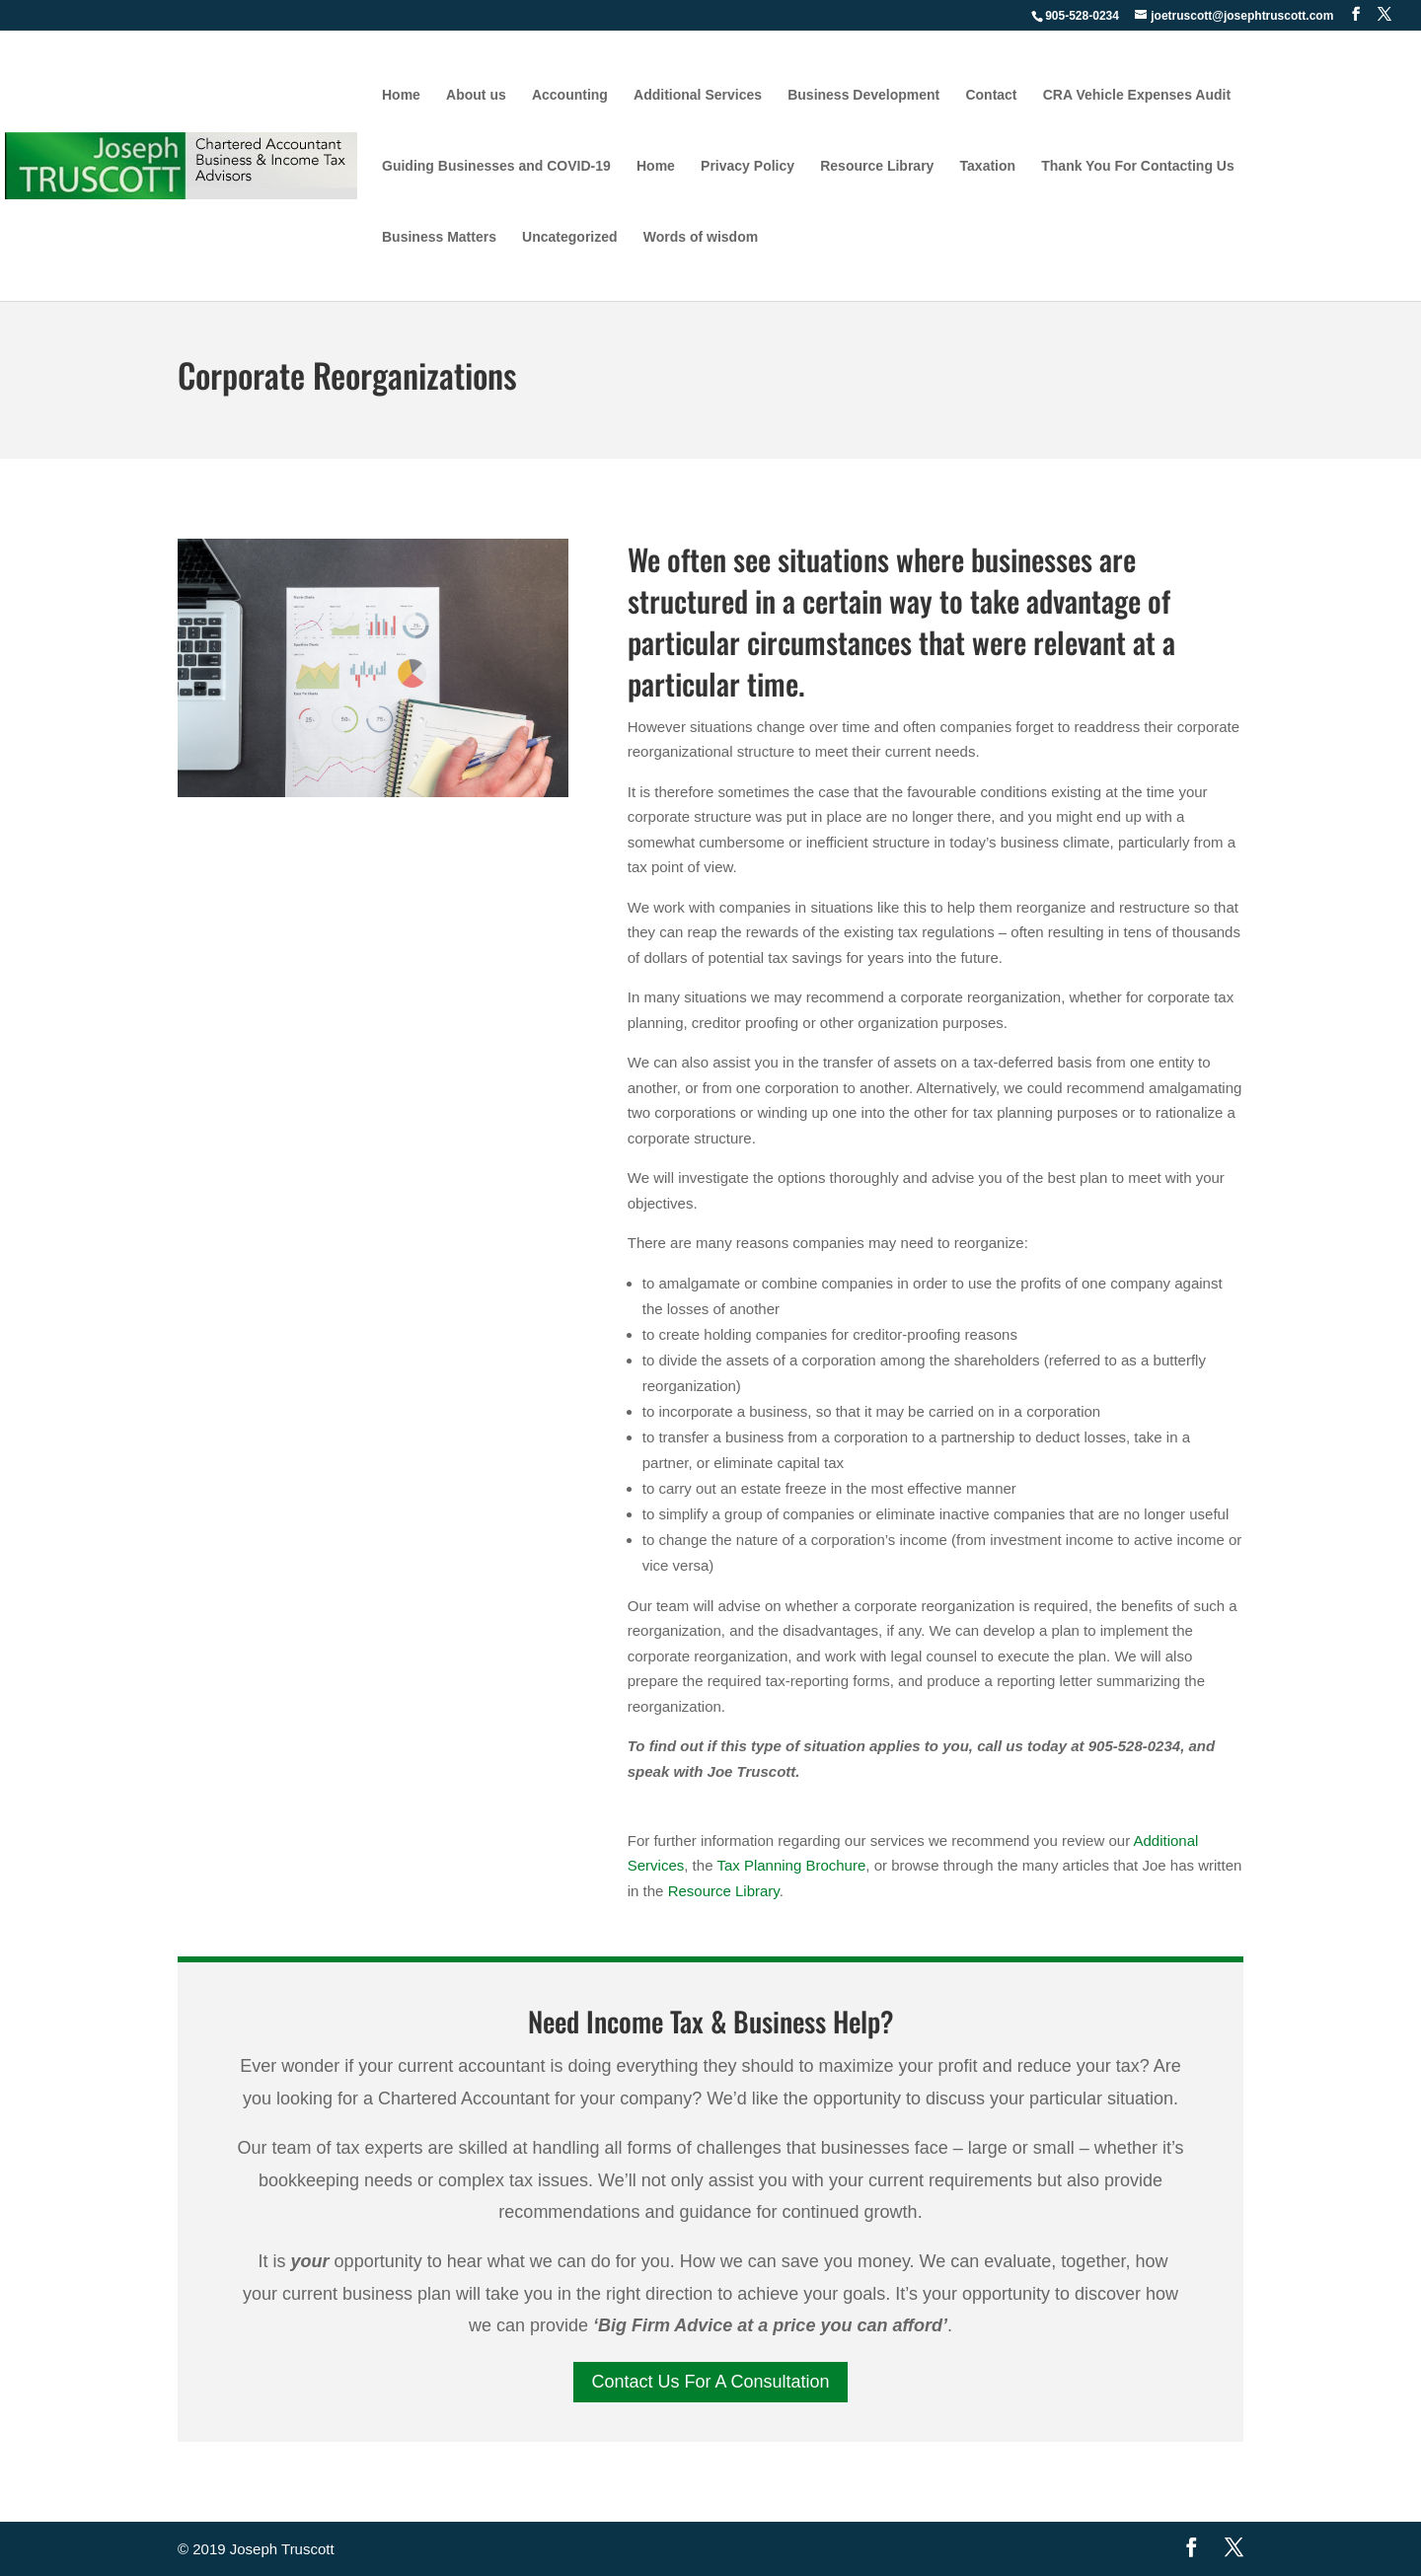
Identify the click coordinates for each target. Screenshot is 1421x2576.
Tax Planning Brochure (790, 1865)
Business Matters (439, 237)
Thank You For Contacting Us (1137, 166)
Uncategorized (569, 237)
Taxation (988, 166)
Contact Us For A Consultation (710, 2382)
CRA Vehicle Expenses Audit (1137, 95)
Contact (990, 95)
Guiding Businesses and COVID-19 (496, 166)
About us (476, 95)
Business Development (863, 95)
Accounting (570, 95)
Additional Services (698, 95)
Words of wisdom (700, 237)
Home (401, 95)
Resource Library (877, 166)
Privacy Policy (747, 166)
